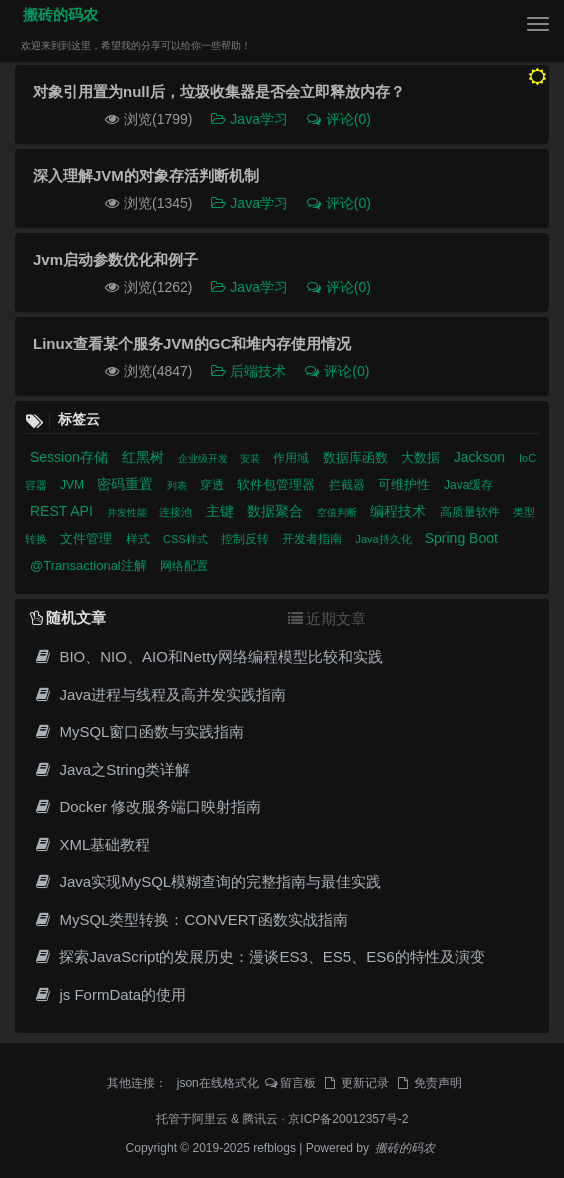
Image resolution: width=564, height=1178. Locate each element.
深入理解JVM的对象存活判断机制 (146, 175)
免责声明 (428, 1083)
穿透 (213, 485)
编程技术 (400, 511)
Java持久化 (384, 539)
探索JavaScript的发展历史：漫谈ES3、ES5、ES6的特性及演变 (259, 956)
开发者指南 (313, 539)
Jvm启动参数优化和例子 (115, 259)
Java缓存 (468, 485)
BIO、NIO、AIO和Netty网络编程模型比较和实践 (208, 656)
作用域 (292, 458)
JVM (73, 485)
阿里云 (210, 1119)
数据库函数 (357, 457)
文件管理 (88, 538)
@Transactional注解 (90, 565)
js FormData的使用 (109, 994)
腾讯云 (260, 1119)
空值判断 (338, 512)
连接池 (177, 512)
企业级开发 (204, 458)
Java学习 (250, 119)
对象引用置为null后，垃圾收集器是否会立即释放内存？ (219, 91)
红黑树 (145, 457)
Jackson (481, 457)
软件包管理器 (278, 484)
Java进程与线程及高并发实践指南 (159, 694)
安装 (251, 458)
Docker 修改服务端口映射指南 (147, 806)
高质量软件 (471, 512)
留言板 (290, 1083)
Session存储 (71, 457)
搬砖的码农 (56, 14)
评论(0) (338, 119)
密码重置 (127, 484)
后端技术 (249, 371)
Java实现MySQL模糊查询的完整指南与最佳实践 (207, 881)
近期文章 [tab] (327, 618)
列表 (178, 485)
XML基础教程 (91, 844)
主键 (222, 511)
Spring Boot (461, 538)
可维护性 (406, 484)
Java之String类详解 (111, 769)
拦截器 (348, 485)
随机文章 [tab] (68, 617)
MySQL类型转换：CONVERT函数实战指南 (190, 919)
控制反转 (246, 539)
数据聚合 (277, 511)
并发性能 (128, 512)
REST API (63, 511)
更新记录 (355, 1083)
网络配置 (184, 566)
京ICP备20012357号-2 (348, 1119)
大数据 (422, 457)
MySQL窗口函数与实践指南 (138, 731)
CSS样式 (187, 539)
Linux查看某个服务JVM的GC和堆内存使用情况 (192, 343)
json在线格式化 (218, 1083)
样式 (139, 539)
